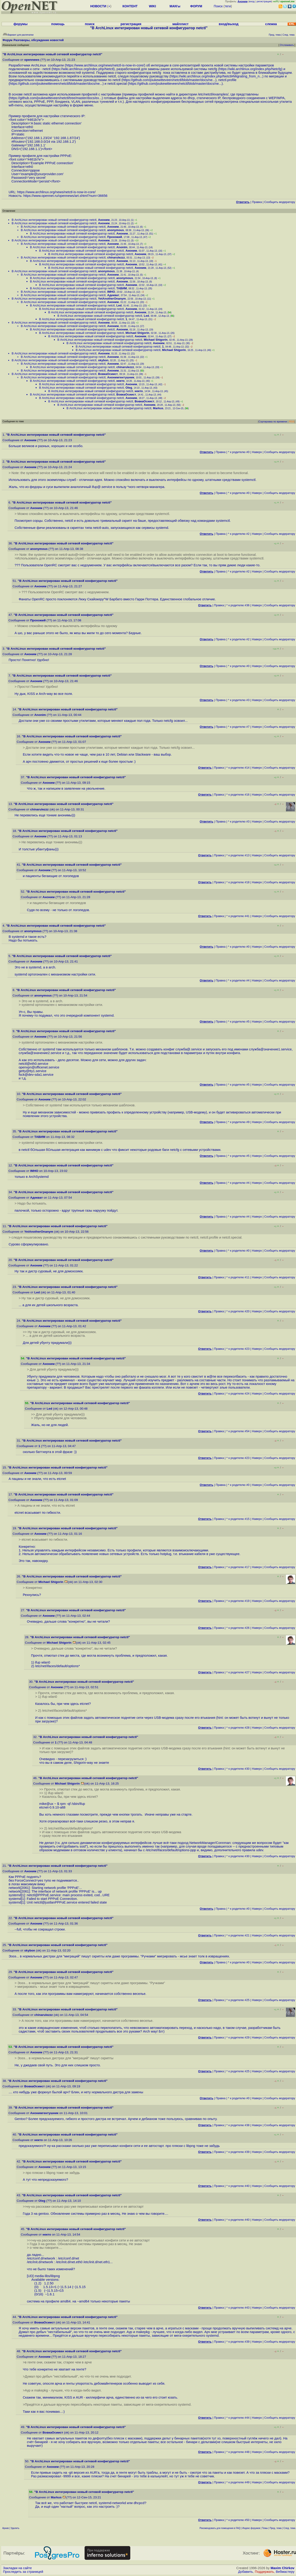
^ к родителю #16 (238, 794)
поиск (89, 24)
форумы (20, 24)
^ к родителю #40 (238, 2186)
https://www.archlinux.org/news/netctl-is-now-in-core (104, 65)
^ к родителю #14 (238, 767)
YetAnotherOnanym (112, 298)
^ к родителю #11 (238, 1277)
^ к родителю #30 (238, 1768)
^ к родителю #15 (238, 1519)
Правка (257, 202)
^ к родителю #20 (238, 1311)
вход (252, 1)
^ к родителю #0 (239, 452)
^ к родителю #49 (238, 2482)
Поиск (218, 6)
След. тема (289, 2528)
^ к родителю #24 (238, 1393)
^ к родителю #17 (238, 1567)
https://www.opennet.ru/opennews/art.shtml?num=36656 (65, 196)
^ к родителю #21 (238, 1935)
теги (228, 6)
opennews (31, 59)
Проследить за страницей (23, 2571)
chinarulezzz (116, 257)
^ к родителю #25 (238, 2000)
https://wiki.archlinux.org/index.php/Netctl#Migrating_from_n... (216, 76)
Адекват (113, 295)
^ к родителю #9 (239, 1122)
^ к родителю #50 (238, 2520)
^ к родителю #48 (238, 2452)
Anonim (121, 247)
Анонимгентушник (120, 377)
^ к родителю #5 (239, 1021)
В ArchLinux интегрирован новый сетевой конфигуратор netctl (54, 219)
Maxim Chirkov (282, 2568)
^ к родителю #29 (238, 2037)
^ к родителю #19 (238, 1601)
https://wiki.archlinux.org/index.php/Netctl (83, 69)
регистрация (264, 1)
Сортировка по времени (273, 421)
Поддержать (264, 2571)
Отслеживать (287, 45)
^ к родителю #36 (238, 605)
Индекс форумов (251, 2528)
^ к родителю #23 (238, 1348)
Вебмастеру (285, 2571)
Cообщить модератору (279, 202)
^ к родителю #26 (238, 1627)
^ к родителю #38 (238, 2125)
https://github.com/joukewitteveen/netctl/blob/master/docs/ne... (169, 80)
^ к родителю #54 (238, 1431)
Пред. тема (276, 2528)
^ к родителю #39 (238, 2152)
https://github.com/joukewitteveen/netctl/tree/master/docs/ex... (56, 98)
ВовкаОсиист (108, 374)
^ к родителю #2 (239, 533)
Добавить (245, 2571)
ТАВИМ (121, 288)
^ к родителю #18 (238, 882)
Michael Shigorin (137, 333)
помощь (58, 24)
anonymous (115, 230)
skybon (103, 360)
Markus (158, 408)
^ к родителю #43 (238, 2307)
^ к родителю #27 (238, 1672)
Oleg (128, 387)
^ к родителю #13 (238, 855)
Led (119, 305)
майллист (180, 24)
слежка (271, 24)
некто (120, 380)
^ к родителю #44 (238, 2417)
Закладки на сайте (17, 2568)
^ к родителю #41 (238, 916)
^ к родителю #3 (239, 700)
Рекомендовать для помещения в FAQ (220, 2528)
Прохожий (114, 237)
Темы (265, 2528)
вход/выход (228, 24)
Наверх (257, 452)
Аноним (104, 219)
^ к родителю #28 (238, 1727)
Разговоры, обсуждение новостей (38, 40)
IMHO (111, 291)
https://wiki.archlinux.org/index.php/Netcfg (250, 69)
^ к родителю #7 (239, 726)
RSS (291, 421)
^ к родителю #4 (239, 980)
